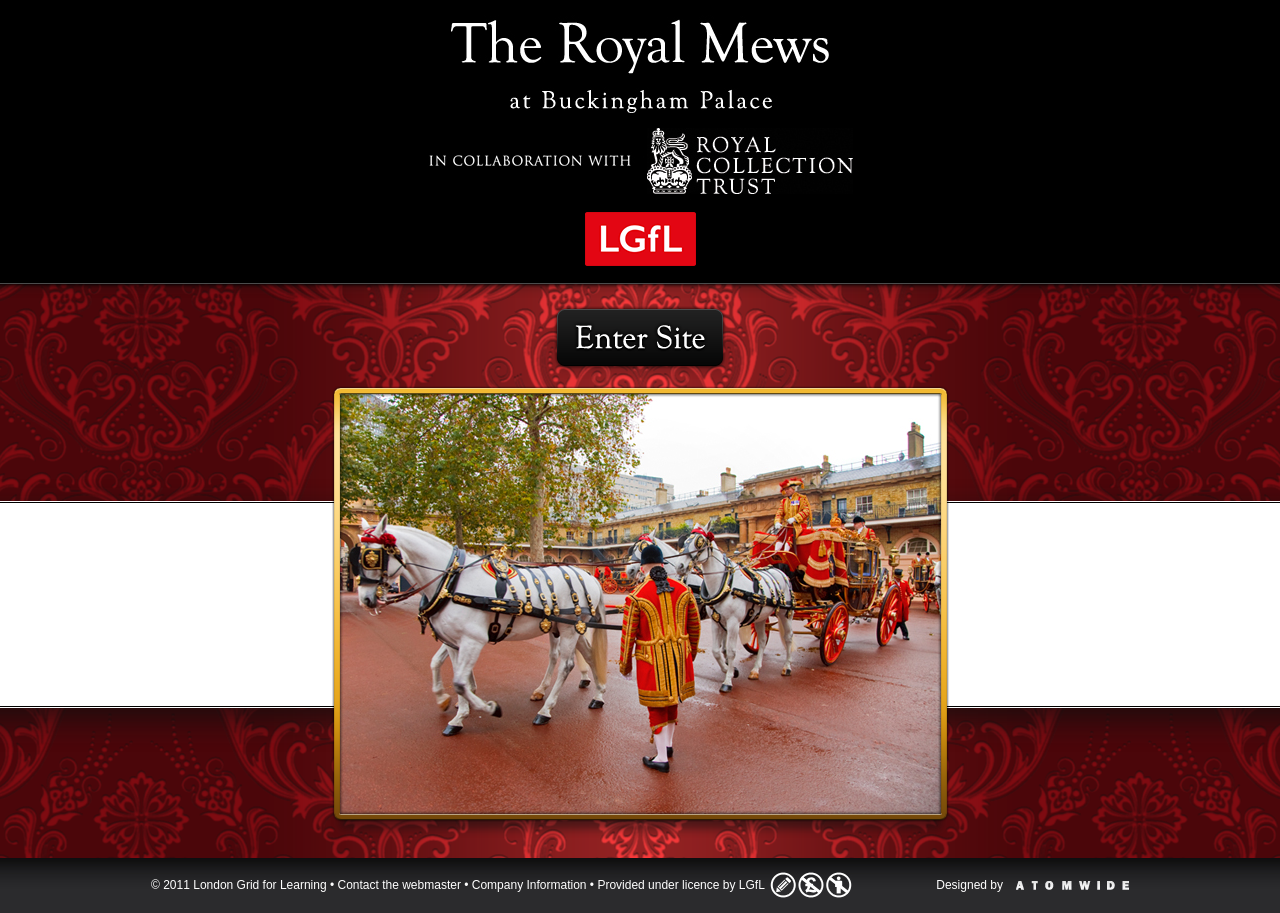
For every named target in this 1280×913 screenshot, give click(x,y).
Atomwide (1072, 885)
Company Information (529, 885)
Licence (811, 885)
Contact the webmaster (399, 885)
